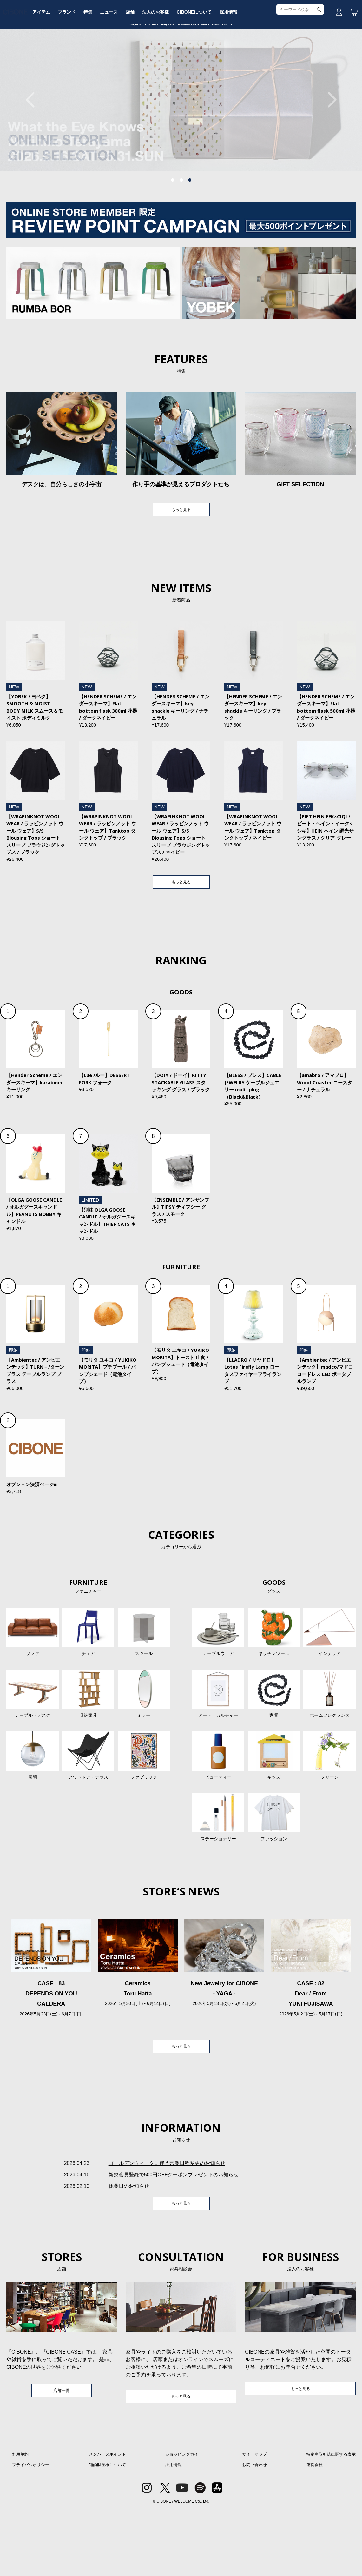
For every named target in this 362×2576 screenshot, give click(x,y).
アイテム (82, 67)
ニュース (154, 67)
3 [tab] (190, 228)
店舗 (177, 67)
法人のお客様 (204, 67)
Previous (33, 148)
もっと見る (181, 558)
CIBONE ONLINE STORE (181, 48)
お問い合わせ (254, 2530)
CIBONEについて (244, 67)
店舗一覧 (61, 2455)
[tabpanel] (181, 147)
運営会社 (314, 2530)
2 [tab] (181, 228)
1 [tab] (172, 228)
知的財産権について (107, 2530)
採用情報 (280, 67)
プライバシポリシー (30, 2530)
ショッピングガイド (183, 2519)
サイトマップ (254, 2519)
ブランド (109, 67)
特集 (131, 67)
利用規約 (20, 2519)
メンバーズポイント (107, 2519)
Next (329, 148)
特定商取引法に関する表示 (331, 2519)
